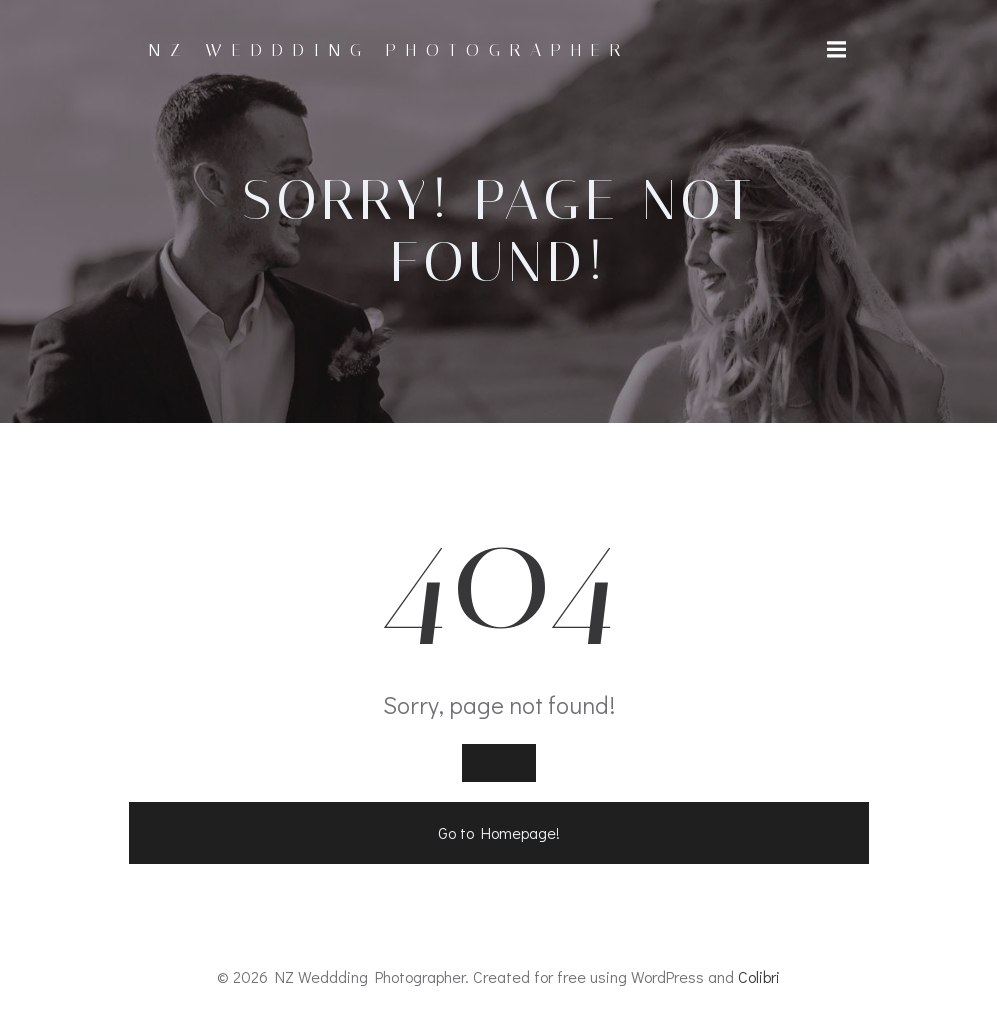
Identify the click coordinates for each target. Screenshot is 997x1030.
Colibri (759, 976)
